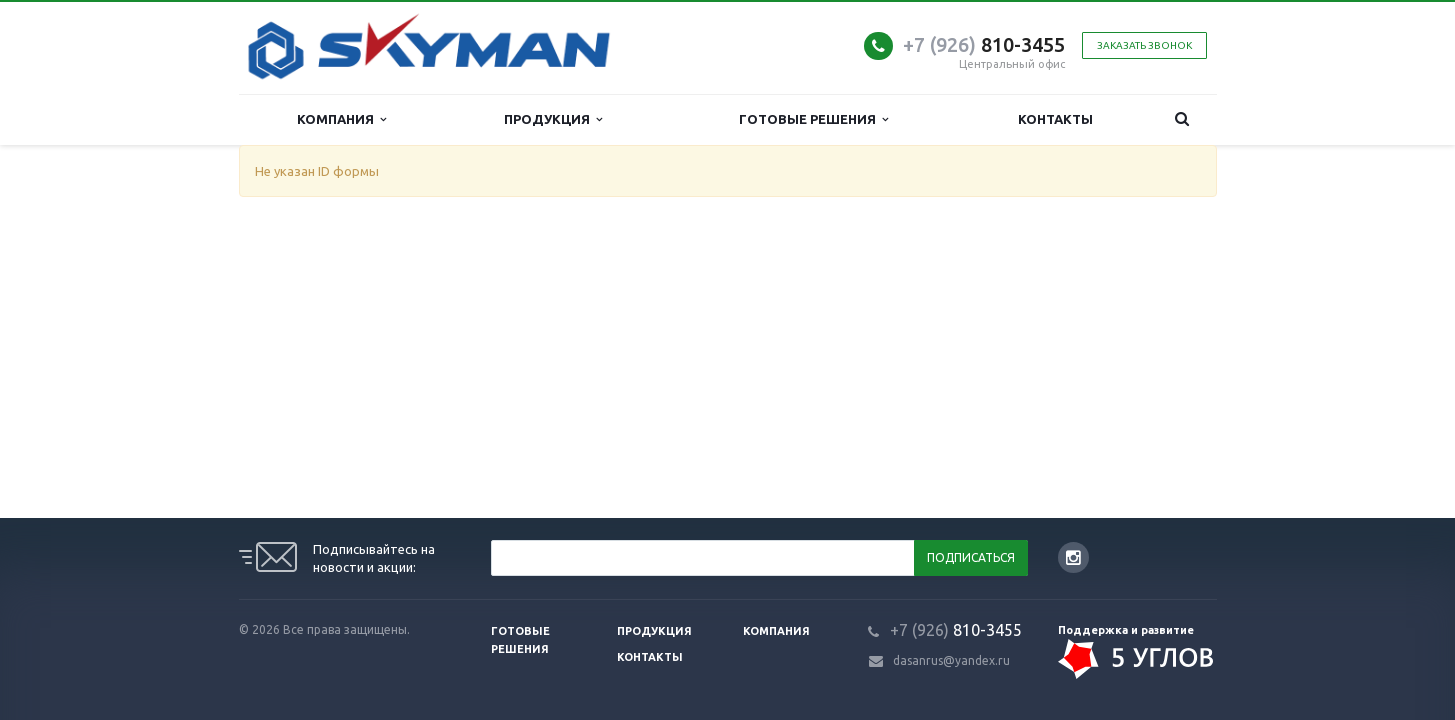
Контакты (1055, 119)
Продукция (553, 119)
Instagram (1073, 557)
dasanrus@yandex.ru (951, 660)
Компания (341, 119)
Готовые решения (813, 119)
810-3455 (984, 44)
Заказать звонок (1144, 45)
